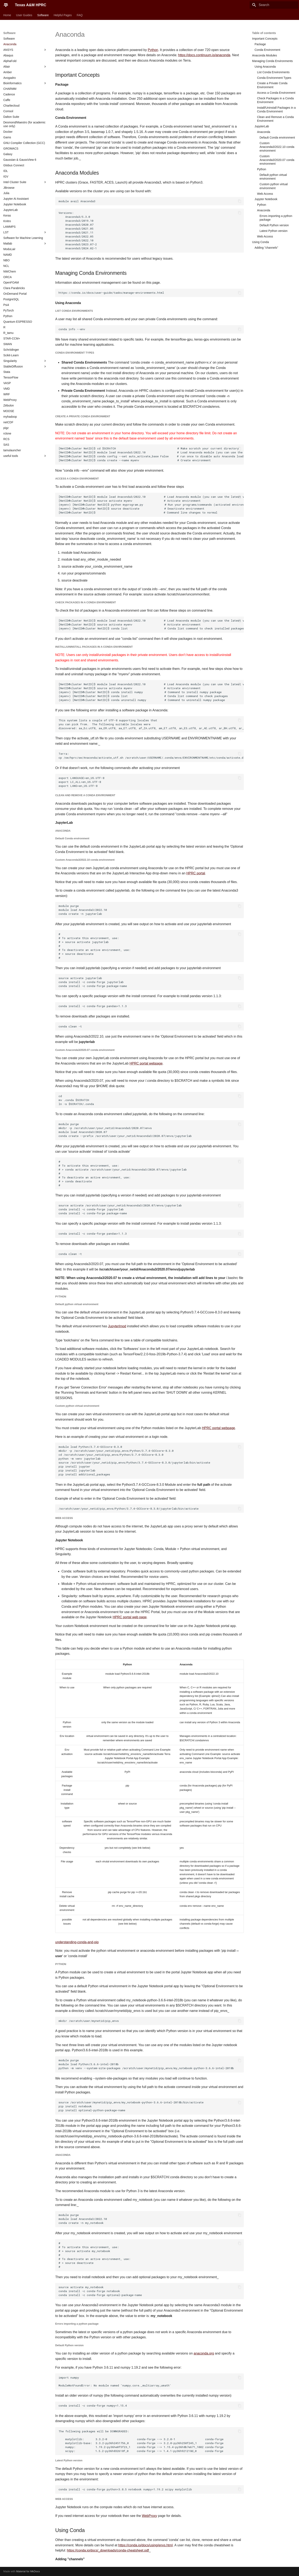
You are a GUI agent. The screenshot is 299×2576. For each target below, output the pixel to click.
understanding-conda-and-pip (77, 1942)
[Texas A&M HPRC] (6, 5)
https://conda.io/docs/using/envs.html (145, 2545)
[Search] (274, 5)
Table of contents (264, 33)
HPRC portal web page (130, 1617)
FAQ (80, 15)
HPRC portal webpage (146, 1063)
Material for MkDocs (28, 2571)
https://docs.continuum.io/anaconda (204, 55)
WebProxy (149, 2516)
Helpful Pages (63, 15)
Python (153, 50)
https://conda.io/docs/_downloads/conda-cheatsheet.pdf (108, 2550)
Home (7, 15)
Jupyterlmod (117, 1326)
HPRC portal (195, 873)
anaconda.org (204, 2353)
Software (43, 15)
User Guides (24, 15)
